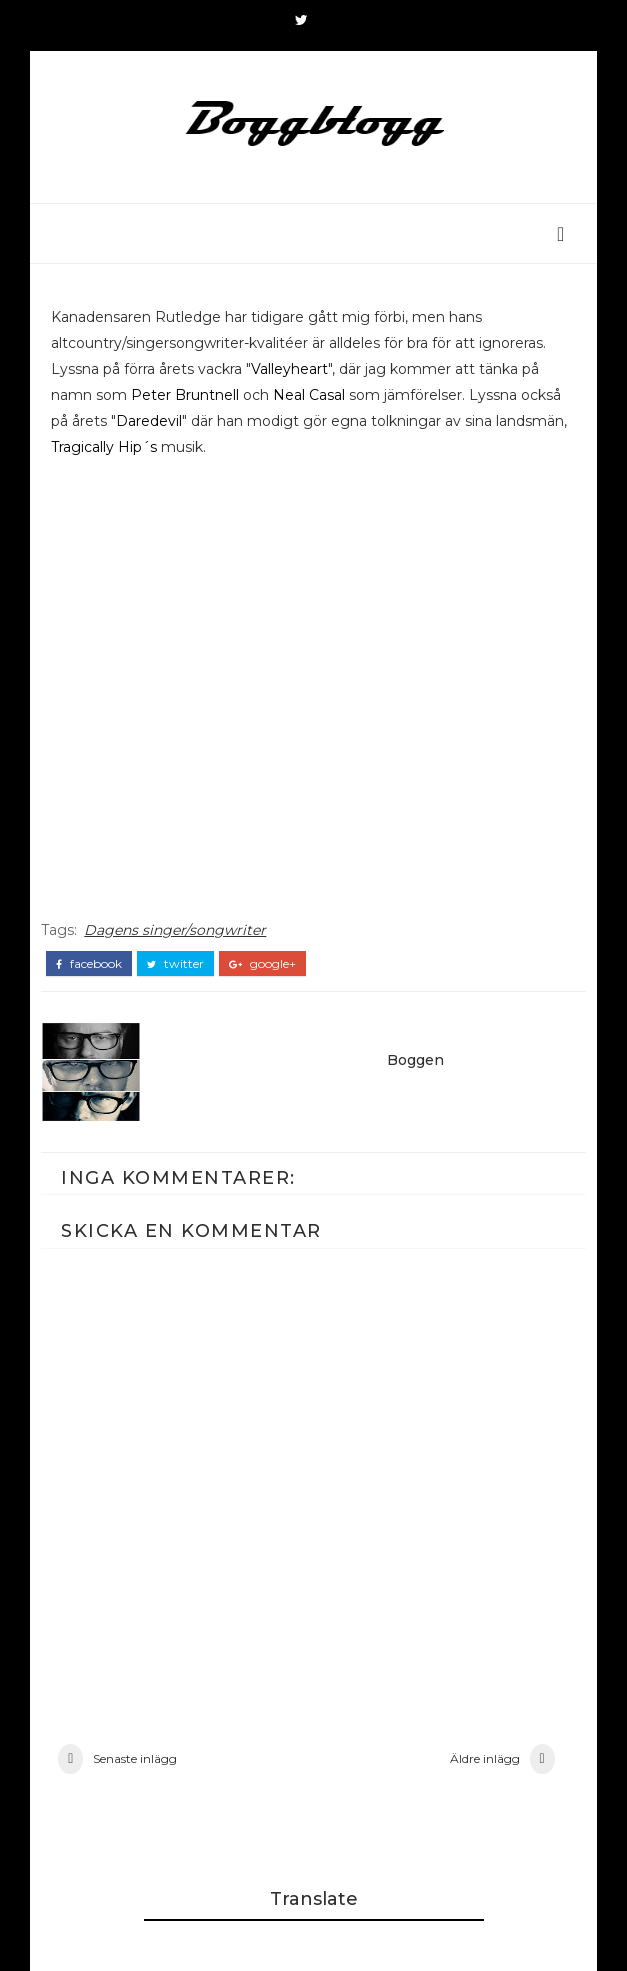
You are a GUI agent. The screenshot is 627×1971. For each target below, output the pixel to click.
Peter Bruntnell (185, 395)
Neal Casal (309, 395)
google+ (262, 964)
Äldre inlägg (485, 1758)
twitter (175, 964)
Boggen (415, 1060)
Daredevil (149, 421)
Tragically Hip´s (104, 447)
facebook (89, 964)
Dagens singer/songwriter (175, 930)
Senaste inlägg (135, 1758)
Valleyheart (289, 369)
